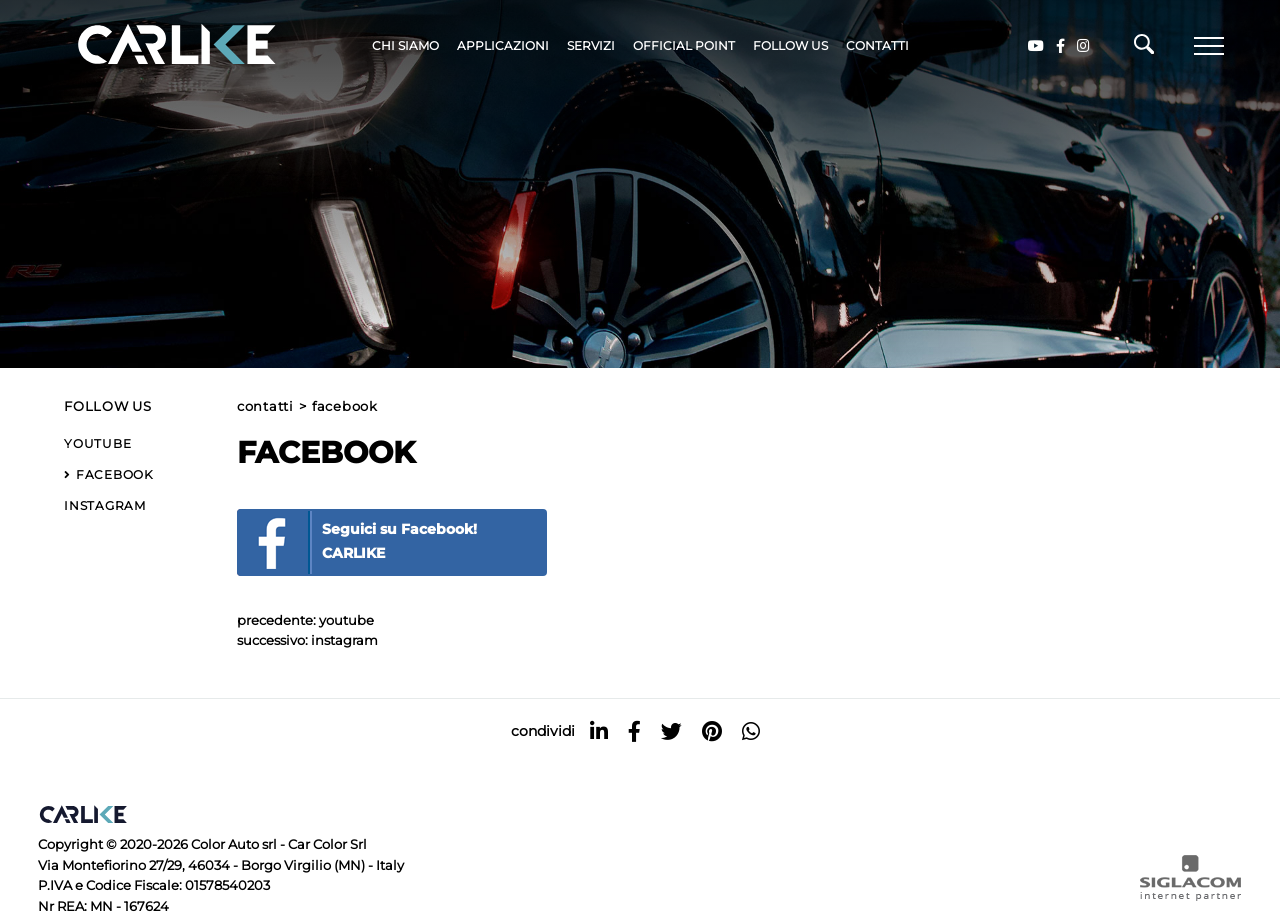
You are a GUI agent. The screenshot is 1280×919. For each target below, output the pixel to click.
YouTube (346, 620)
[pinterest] (712, 731)
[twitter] (671, 731)
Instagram (344, 640)
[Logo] (148, 45)
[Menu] (1209, 46)
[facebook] (634, 731)
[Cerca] (1144, 49)
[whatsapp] (751, 731)
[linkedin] (599, 731)
